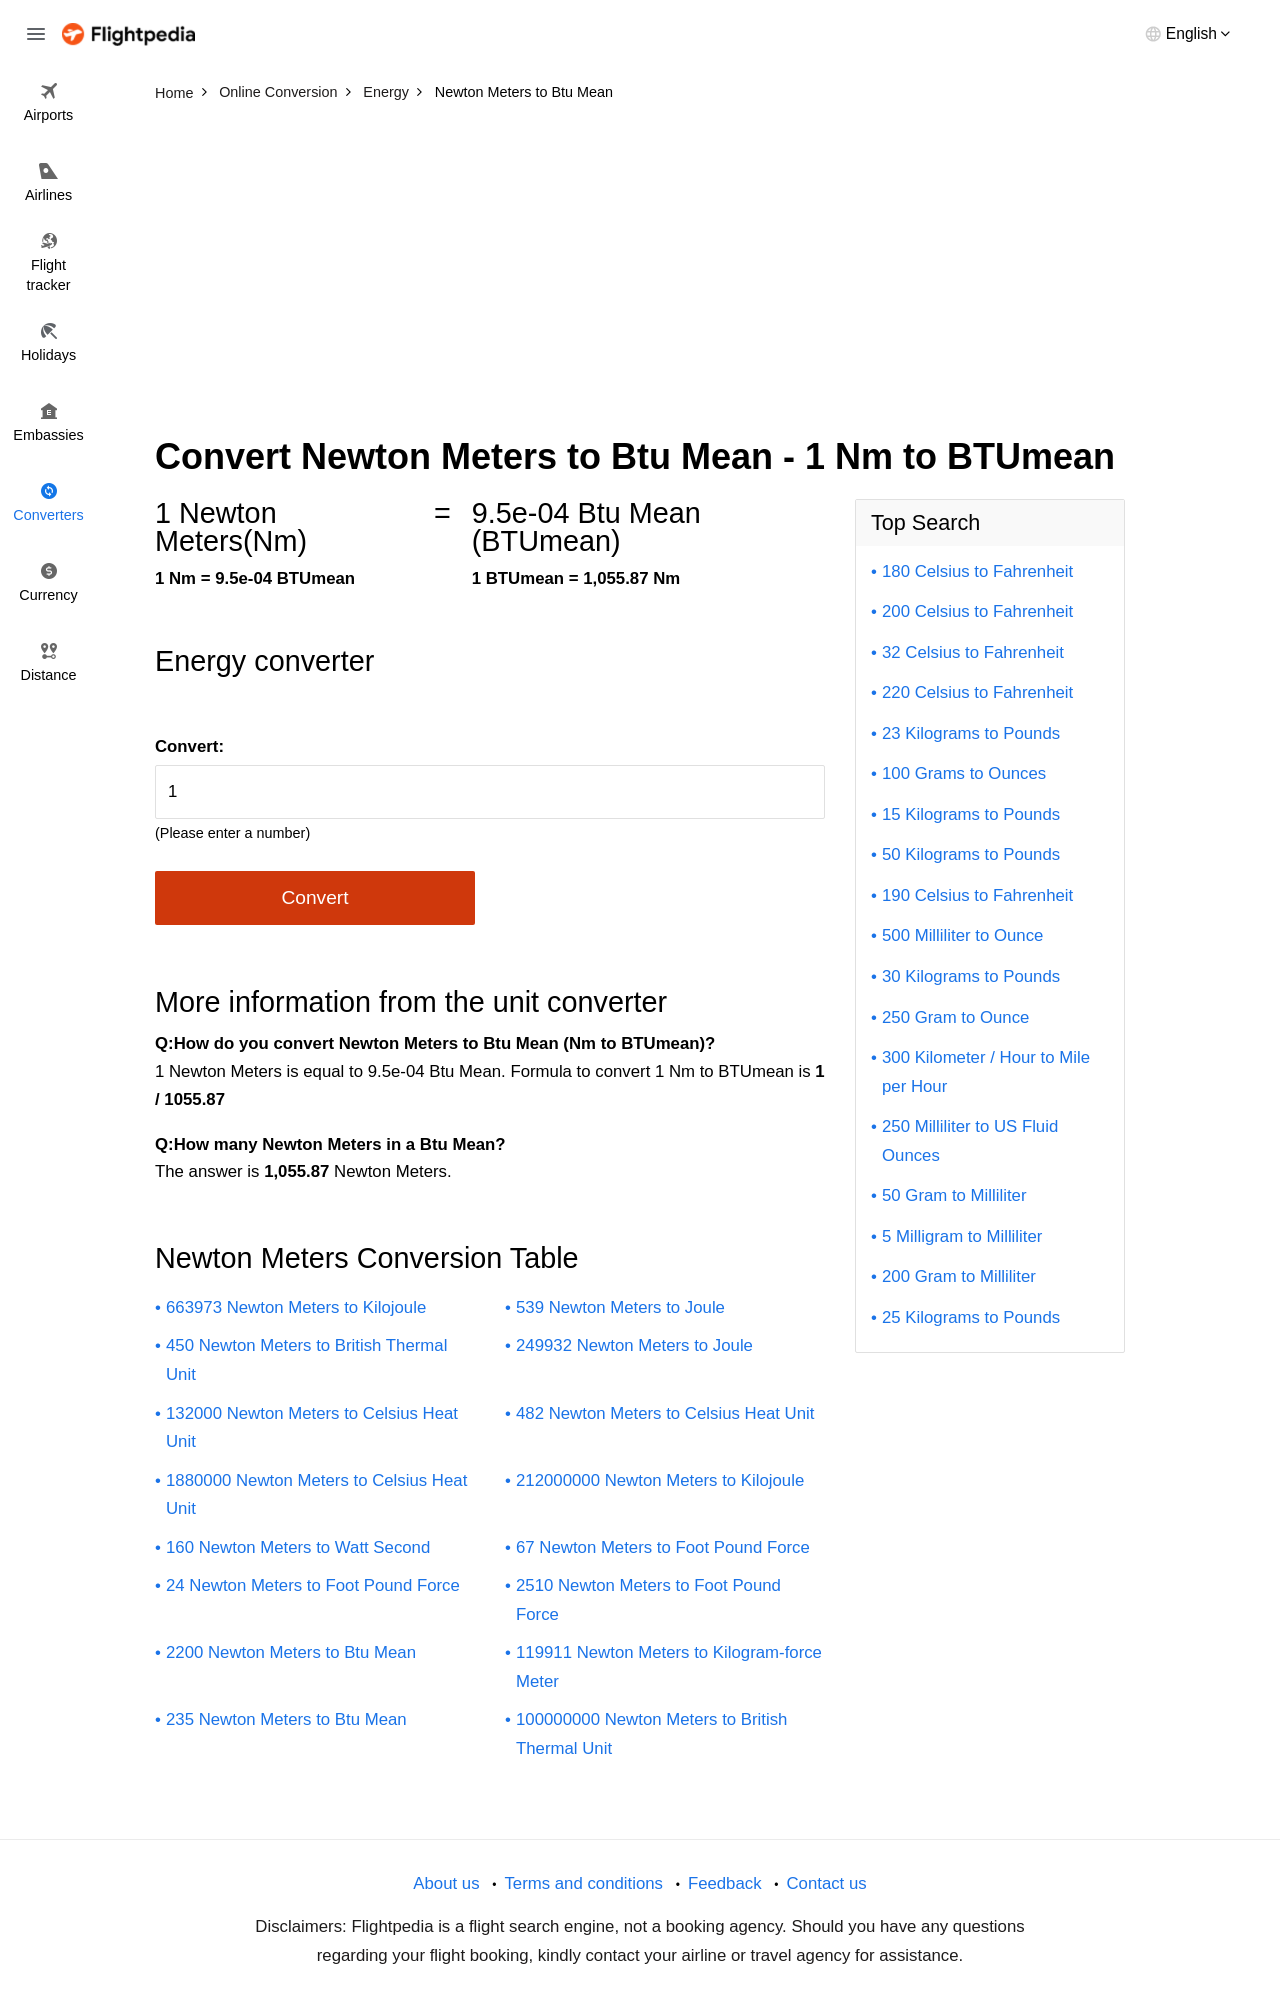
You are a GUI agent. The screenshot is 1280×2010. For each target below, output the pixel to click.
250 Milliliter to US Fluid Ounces (970, 1141)
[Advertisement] (640, 260)
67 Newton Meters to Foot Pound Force (663, 1547)
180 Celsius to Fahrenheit (977, 571)
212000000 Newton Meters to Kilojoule (660, 1480)
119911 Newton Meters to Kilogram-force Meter (669, 1667)
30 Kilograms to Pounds (971, 976)
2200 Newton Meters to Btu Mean (291, 1652)
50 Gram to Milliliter (954, 1195)
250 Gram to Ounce (955, 1017)
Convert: (189, 746)
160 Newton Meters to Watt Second (298, 1547)
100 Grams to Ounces (964, 773)
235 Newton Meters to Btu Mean (286, 1719)
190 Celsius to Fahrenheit (977, 895)
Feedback (725, 1883)
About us (446, 1883)
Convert (314, 897)
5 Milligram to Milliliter (962, 1236)
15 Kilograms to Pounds (971, 814)
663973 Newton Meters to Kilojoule (296, 1307)
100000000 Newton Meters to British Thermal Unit (651, 1734)
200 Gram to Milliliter (959, 1276)
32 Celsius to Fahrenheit (973, 652)
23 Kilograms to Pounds (971, 733)
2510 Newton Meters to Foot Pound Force (648, 1600)
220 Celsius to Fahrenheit (977, 692)
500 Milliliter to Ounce (962, 935)
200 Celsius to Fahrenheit (977, 611)
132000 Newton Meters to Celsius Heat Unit (312, 1428)
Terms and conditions (583, 1883)
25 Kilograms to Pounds (971, 1317)
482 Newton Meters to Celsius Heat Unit (665, 1413)
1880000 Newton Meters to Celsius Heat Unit (316, 1495)
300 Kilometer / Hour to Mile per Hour (986, 1072)
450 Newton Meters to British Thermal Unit (306, 1360)
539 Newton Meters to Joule (620, 1307)
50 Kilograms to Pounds (971, 854)
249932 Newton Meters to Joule (634, 1345)
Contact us (826, 1883)
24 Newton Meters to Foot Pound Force (313, 1585)
